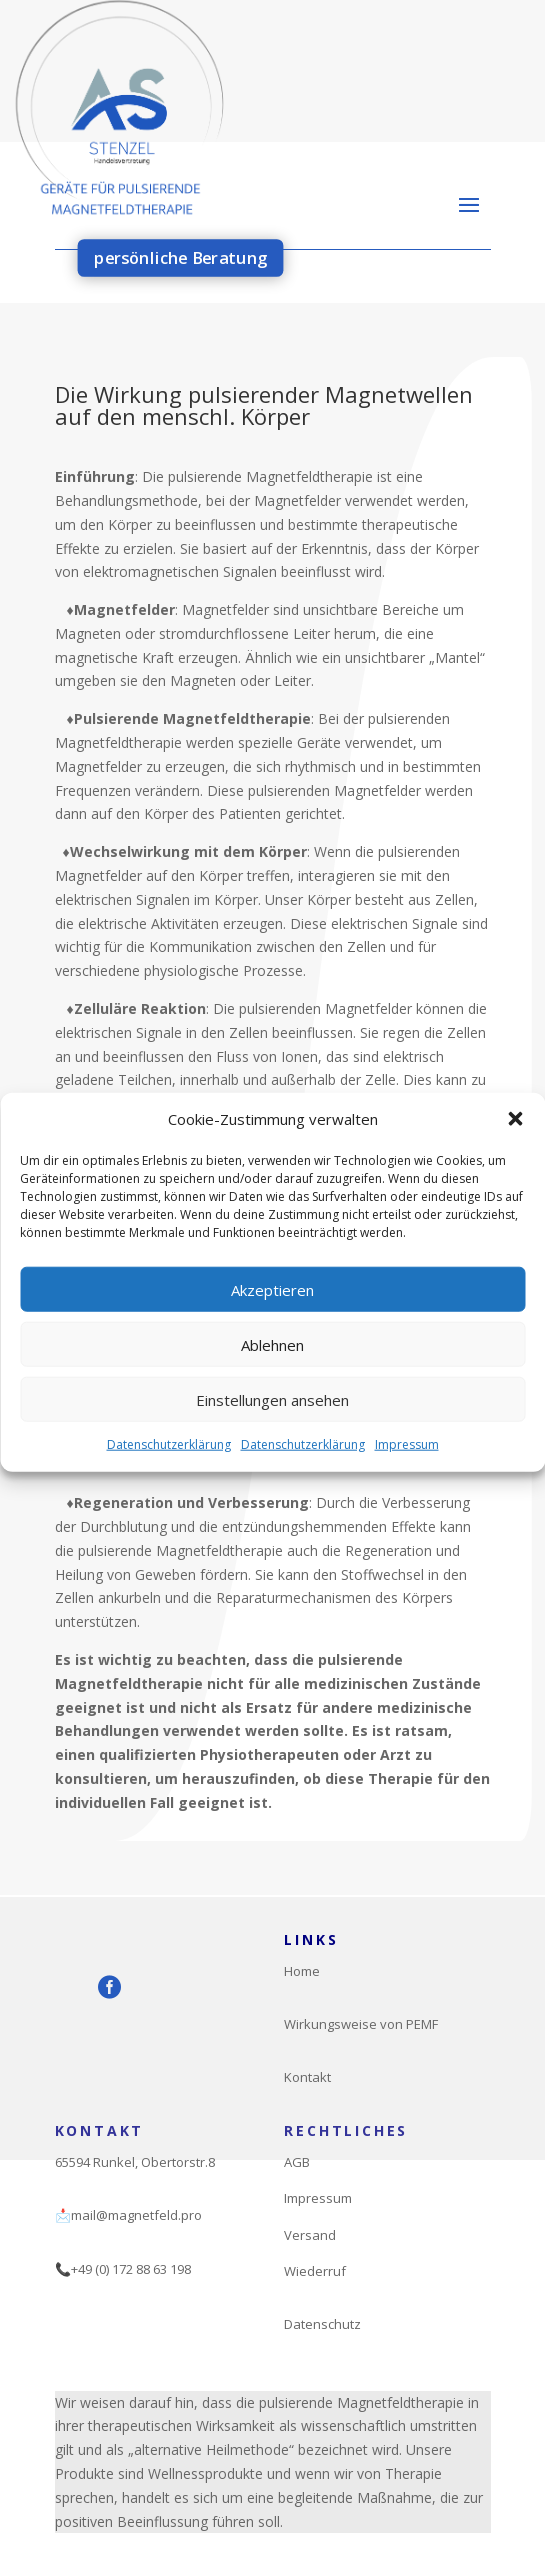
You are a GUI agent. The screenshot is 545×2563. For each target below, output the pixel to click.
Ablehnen (272, 1373)
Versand (310, 2235)
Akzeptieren (272, 1318)
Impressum (407, 1473)
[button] (515, 1149)
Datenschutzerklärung (169, 1473)
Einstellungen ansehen (272, 1428)
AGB (297, 2162)
